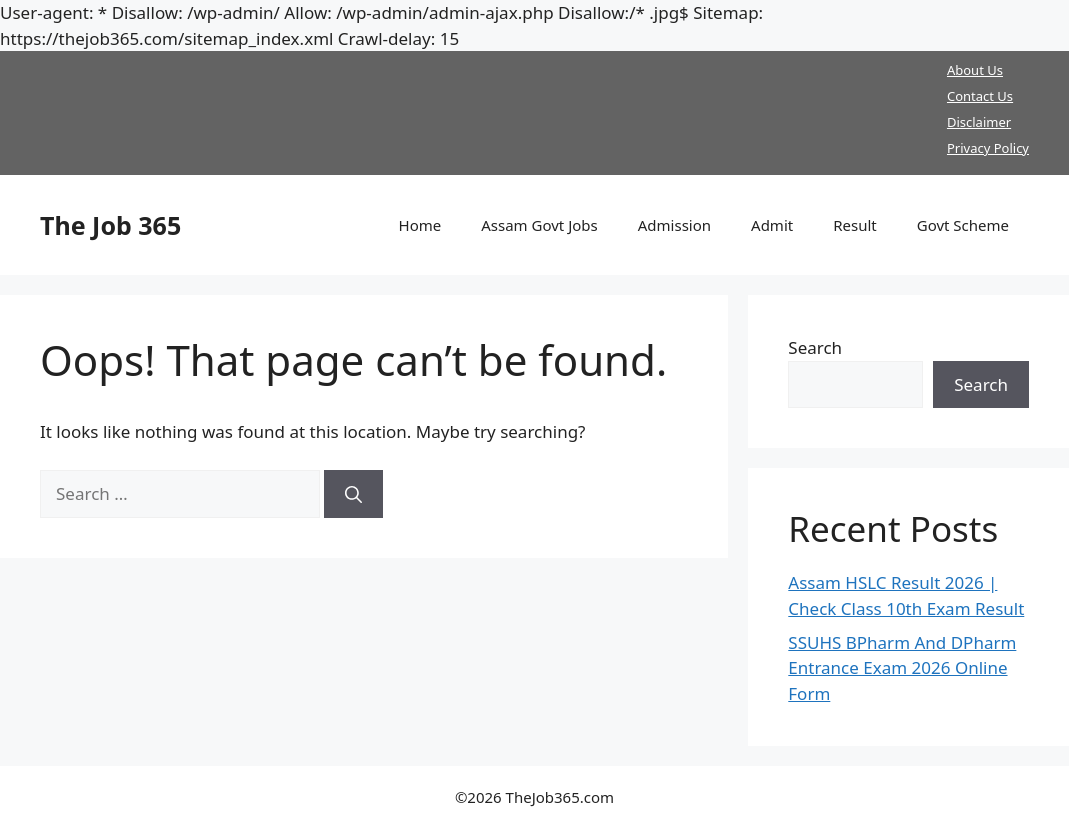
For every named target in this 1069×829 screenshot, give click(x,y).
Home (420, 225)
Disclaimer (979, 122)
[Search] (353, 494)
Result (855, 225)
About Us (975, 70)
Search (815, 347)
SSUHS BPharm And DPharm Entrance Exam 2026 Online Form (902, 668)
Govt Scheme (963, 225)
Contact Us (980, 96)
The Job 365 (110, 225)
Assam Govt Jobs (539, 225)
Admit (772, 225)
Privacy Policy (988, 148)
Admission (674, 225)
